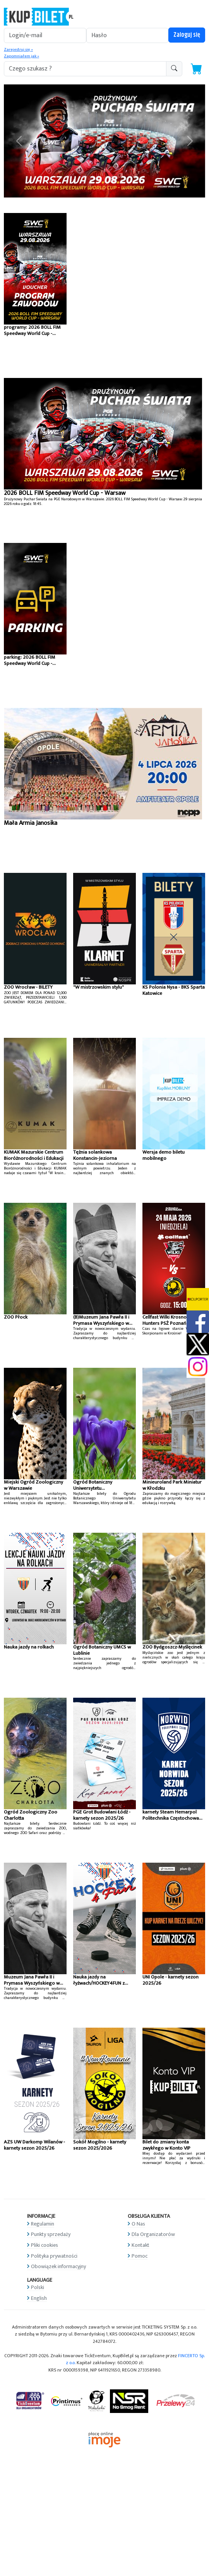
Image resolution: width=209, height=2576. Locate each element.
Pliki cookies (44, 2245)
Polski (37, 2287)
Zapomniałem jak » (21, 56)
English (39, 2298)
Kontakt (140, 2245)
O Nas (138, 2223)
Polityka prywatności (54, 2255)
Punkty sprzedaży (50, 2234)
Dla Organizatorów (153, 2234)
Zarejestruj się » (18, 49)
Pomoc (139, 2255)
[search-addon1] (85, 68)
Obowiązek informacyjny (58, 2266)
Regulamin (42, 2223)
